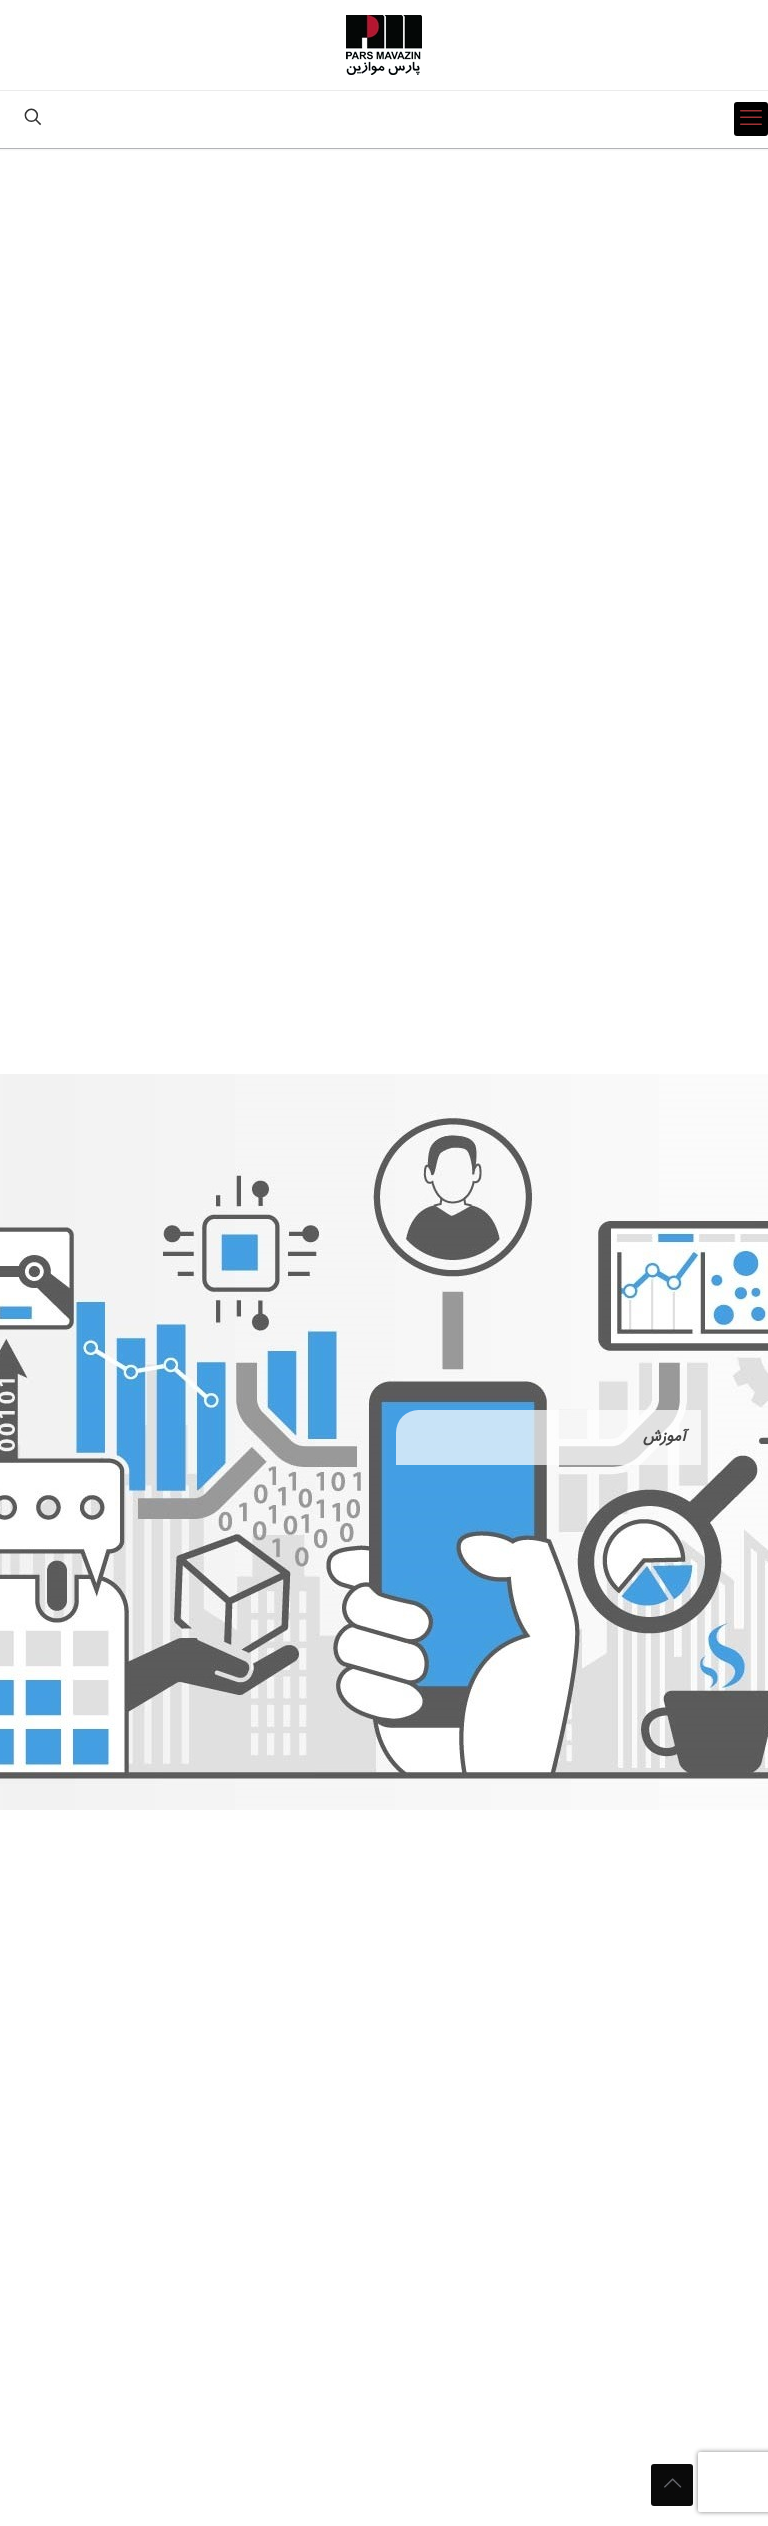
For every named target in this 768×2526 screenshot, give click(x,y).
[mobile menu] (751, 119)
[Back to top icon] (672, 2485)
